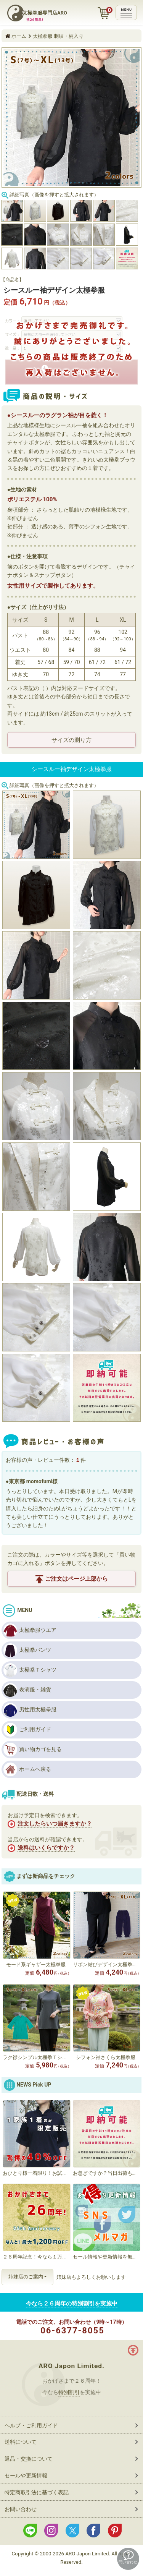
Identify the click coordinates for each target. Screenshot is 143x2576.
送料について (21, 2442)
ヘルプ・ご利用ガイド (31, 2425)
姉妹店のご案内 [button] (25, 2277)
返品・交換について (29, 2459)
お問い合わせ (21, 2509)
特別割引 (69, 2392)
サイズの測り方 (71, 740)
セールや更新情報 (26, 2475)
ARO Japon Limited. (71, 2366)
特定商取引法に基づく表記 (37, 2492)
